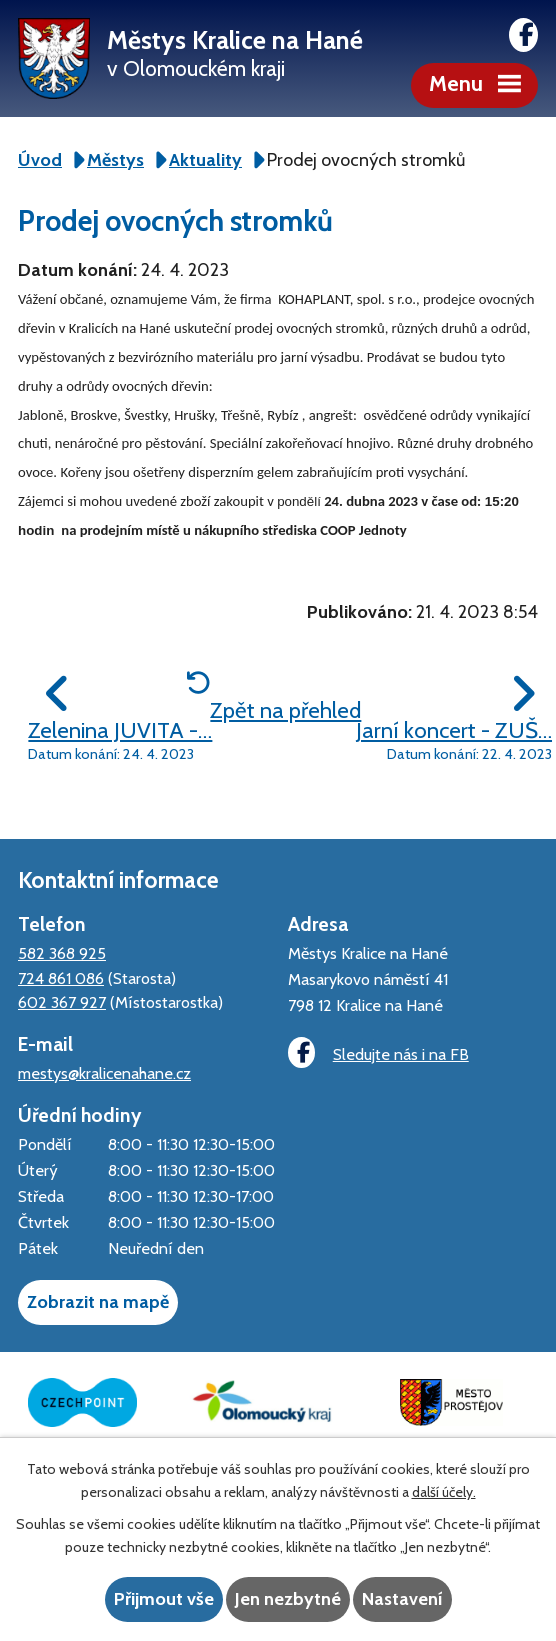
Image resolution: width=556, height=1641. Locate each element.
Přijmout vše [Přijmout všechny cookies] (164, 1599)
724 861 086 (61, 978)
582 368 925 (62, 953)
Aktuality (205, 160)
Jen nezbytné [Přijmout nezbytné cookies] (288, 1599)
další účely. (444, 1492)
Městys (115, 160)
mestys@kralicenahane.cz (104, 1073)
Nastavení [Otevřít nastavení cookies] (402, 1599)
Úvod (40, 160)
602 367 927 (62, 1002)
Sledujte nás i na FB (378, 1052)
